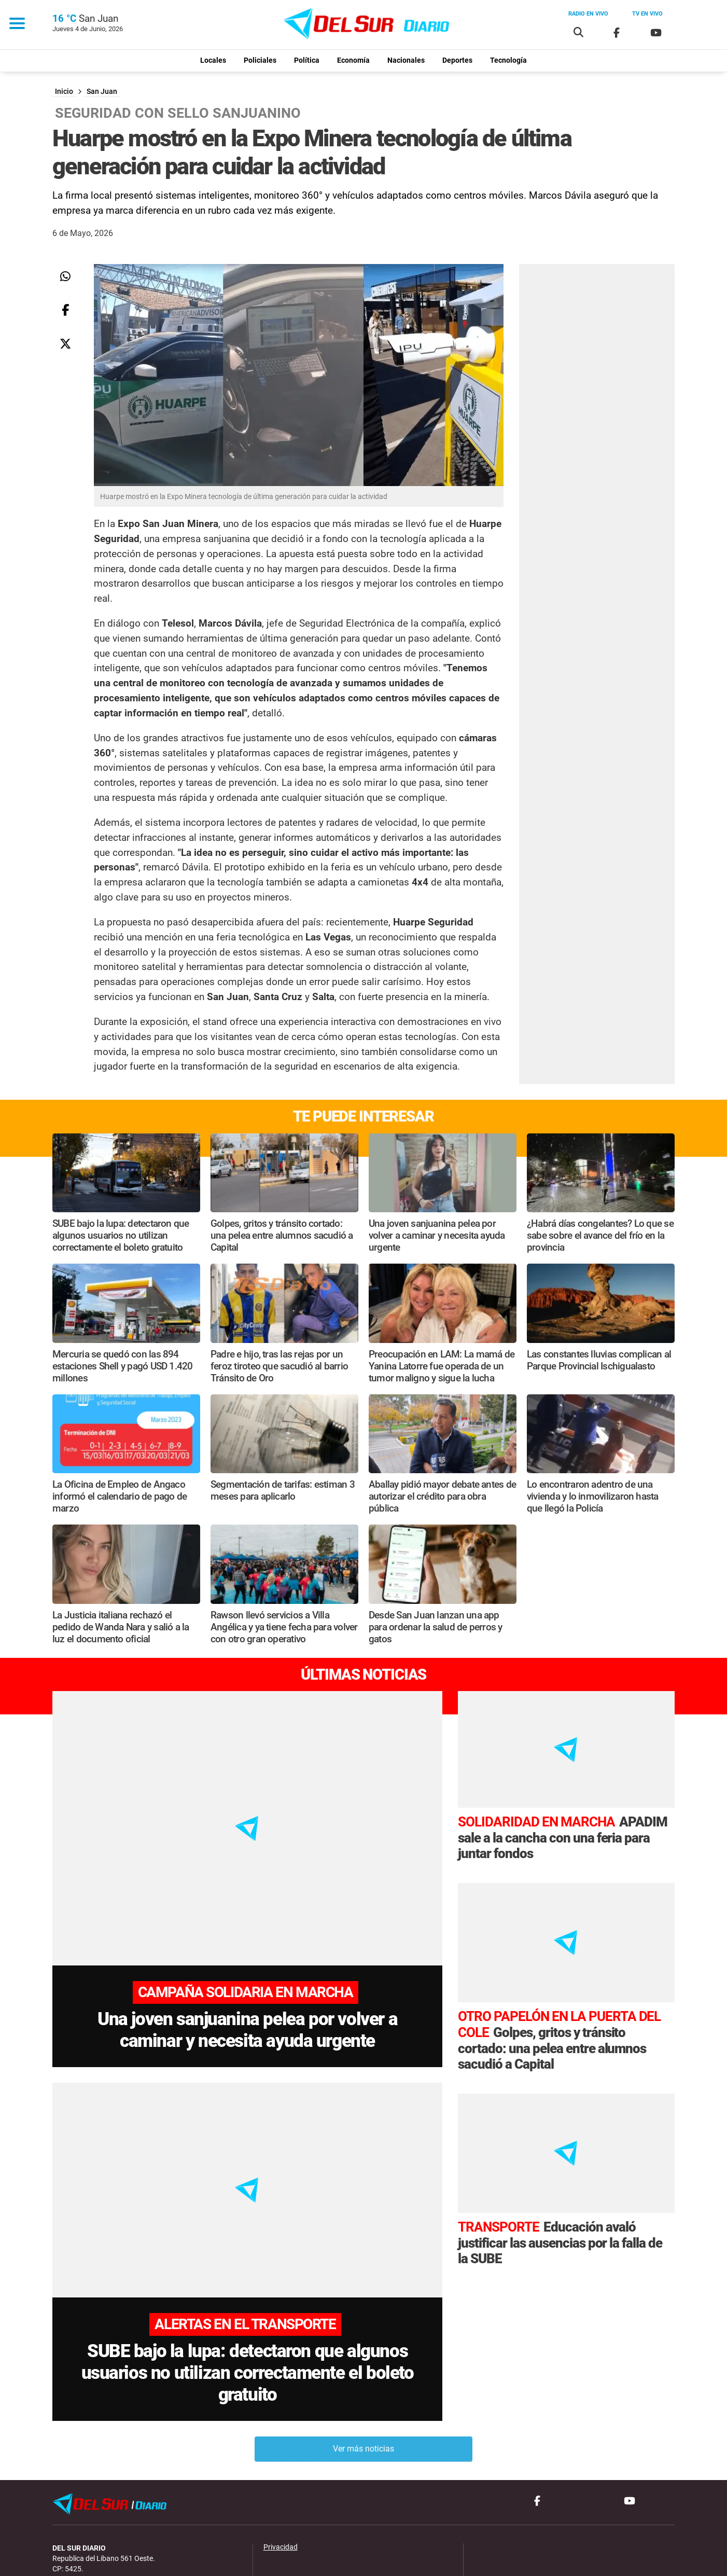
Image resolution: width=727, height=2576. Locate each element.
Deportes (457, 60)
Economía (353, 60)
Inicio (64, 91)
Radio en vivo (588, 13)
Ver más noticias (363, 2371)
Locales (213, 60)
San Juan (102, 91)
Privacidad (280, 2469)
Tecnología (508, 60)
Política (306, 60)
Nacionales (406, 60)
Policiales (260, 60)
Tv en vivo (647, 13)
